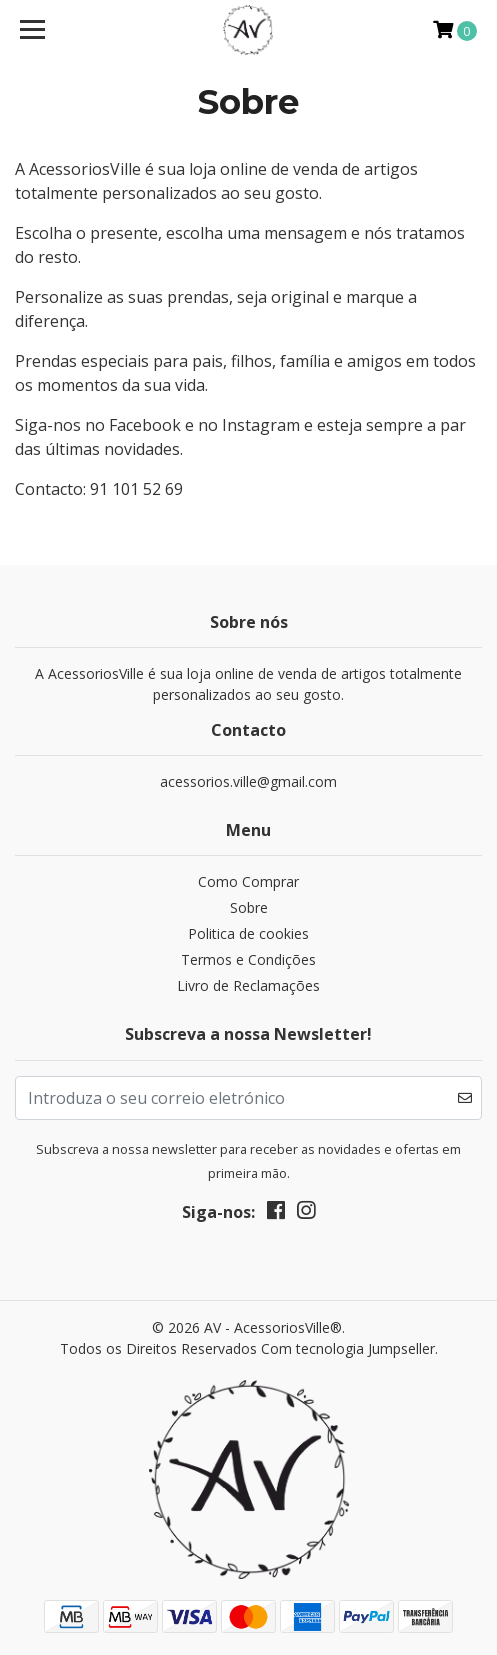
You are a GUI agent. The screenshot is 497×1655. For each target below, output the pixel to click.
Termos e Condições (248, 959)
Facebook (147, 425)
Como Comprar (248, 881)
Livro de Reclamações (248, 985)
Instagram (263, 425)
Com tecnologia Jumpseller (348, 1348)
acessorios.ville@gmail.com (248, 781)
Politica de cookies (248, 933)
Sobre (249, 907)
